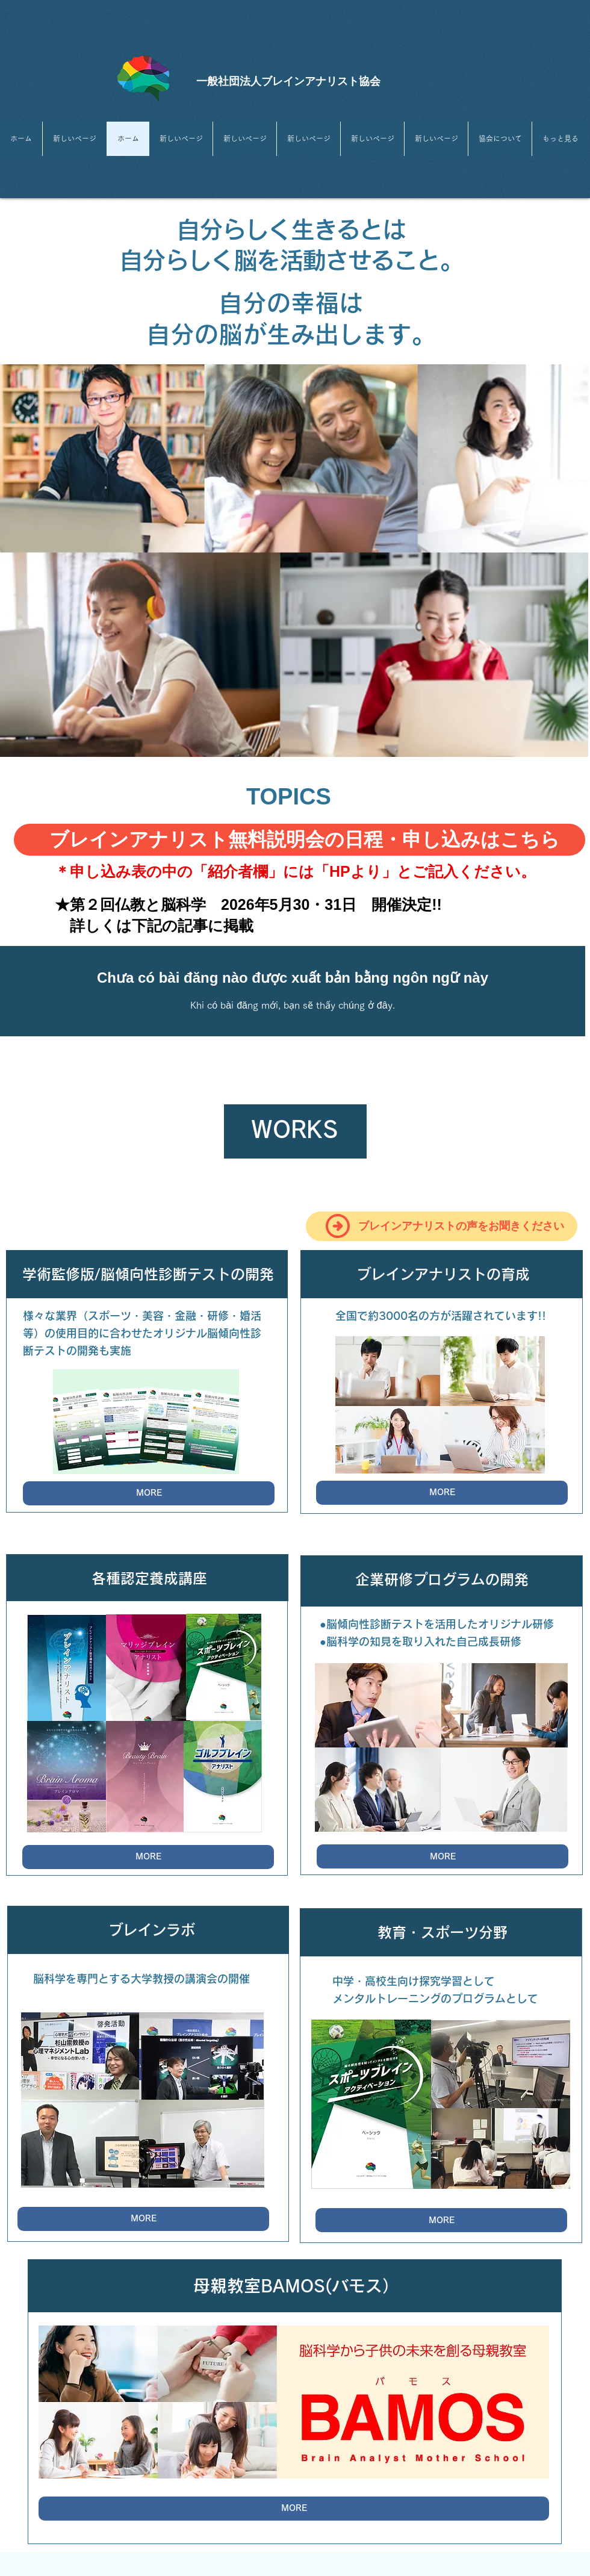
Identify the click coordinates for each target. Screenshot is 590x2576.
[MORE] (149, 1493)
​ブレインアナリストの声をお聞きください (461, 1226)
